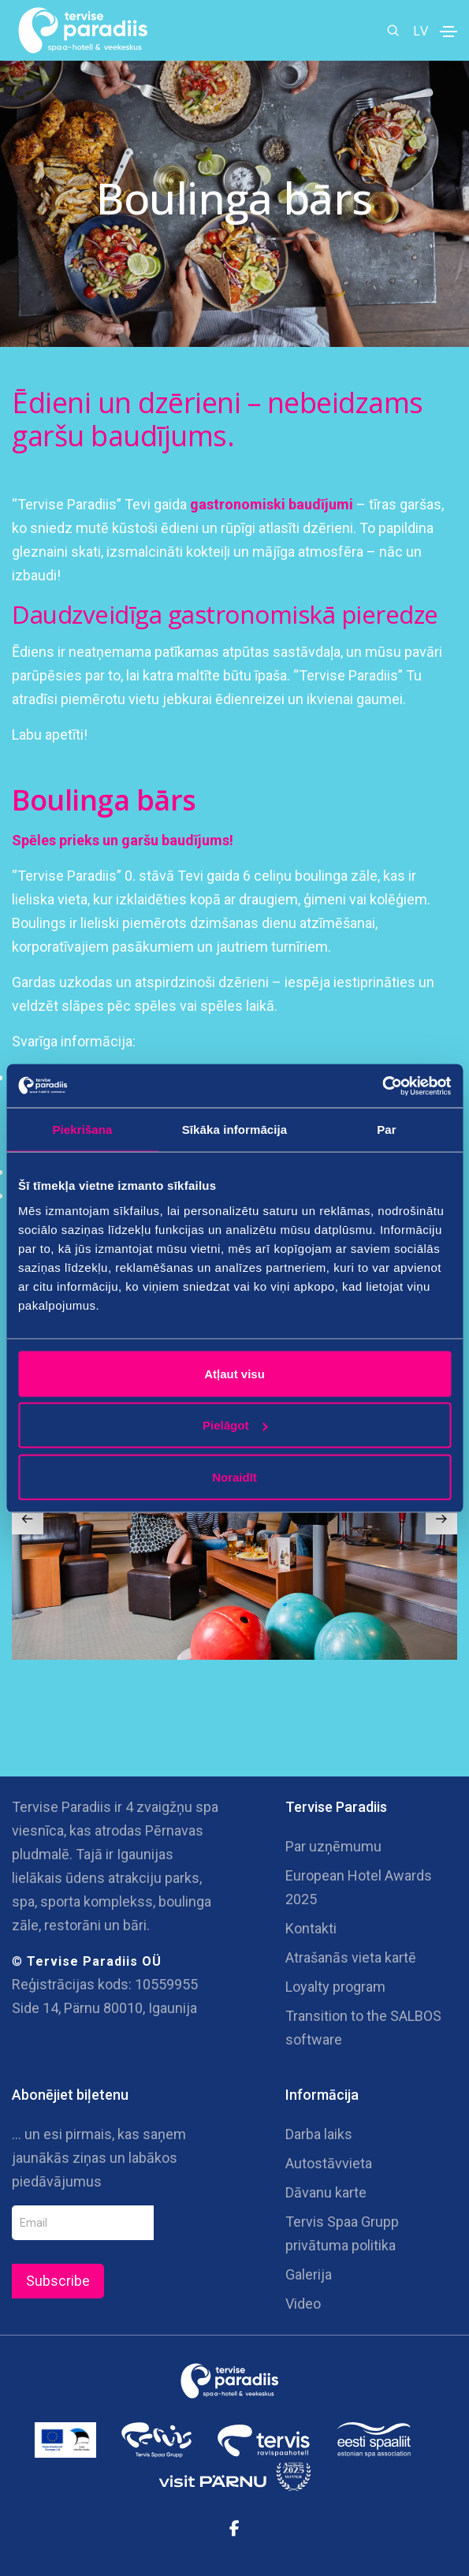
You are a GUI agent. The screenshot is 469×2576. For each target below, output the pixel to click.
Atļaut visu (234, 1373)
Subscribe (58, 2280)
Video (303, 2303)
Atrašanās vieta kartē (350, 1957)
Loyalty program (335, 1986)
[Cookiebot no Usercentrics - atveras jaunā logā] (382, 1086)
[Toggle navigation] (448, 31)
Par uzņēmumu (333, 1846)
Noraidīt (234, 1476)
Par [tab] (386, 1129)
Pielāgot (235, 1425)
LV (420, 30)
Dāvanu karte (326, 2192)
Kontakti (311, 1928)
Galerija (308, 2274)
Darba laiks (318, 2134)
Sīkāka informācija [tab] (235, 1129)
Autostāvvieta (328, 2163)
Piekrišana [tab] (82, 1129)
